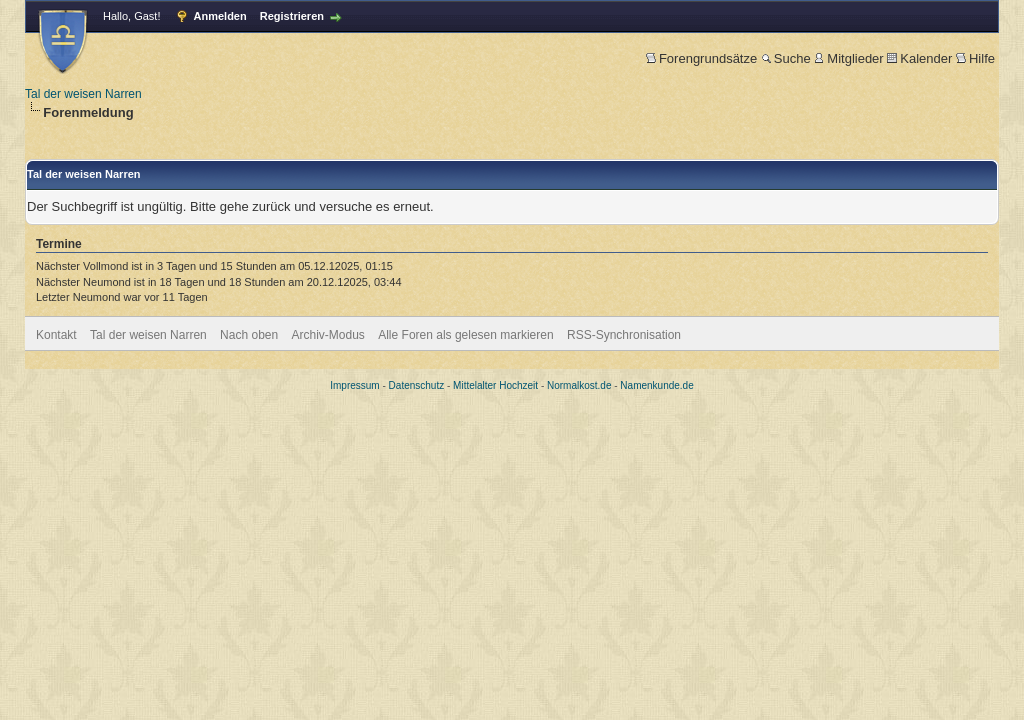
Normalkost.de (579, 385)
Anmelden (220, 16)
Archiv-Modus (328, 335)
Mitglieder (848, 58)
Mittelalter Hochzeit (495, 385)
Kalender (919, 58)
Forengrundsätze (701, 58)
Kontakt (56, 335)
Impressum (354, 385)
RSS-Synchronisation (624, 335)
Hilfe (975, 58)
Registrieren (292, 16)
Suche (786, 58)
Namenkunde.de (656, 385)
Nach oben (249, 335)
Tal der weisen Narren (83, 94)
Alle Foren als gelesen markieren (465, 335)
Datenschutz (417, 385)
